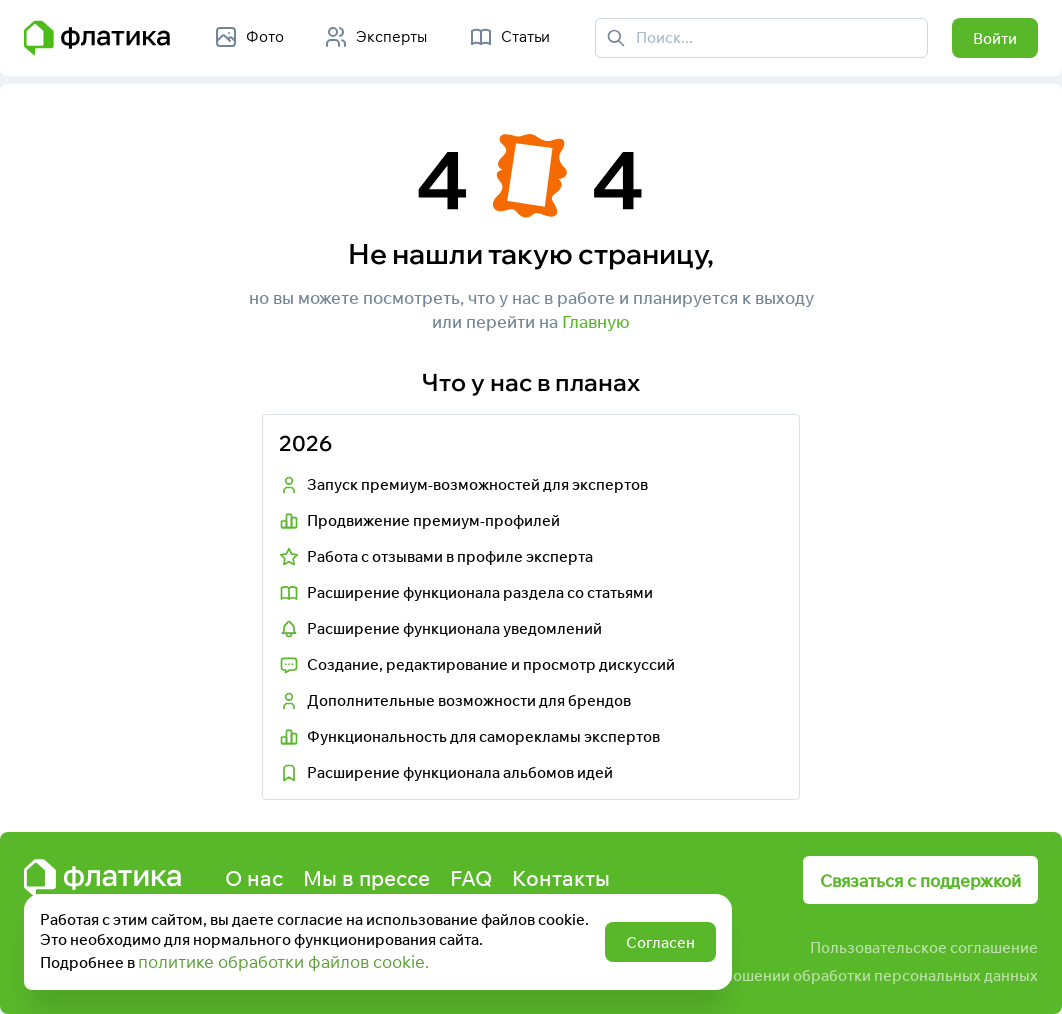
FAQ (471, 878)
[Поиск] (616, 38)
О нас (254, 878)
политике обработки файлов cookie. (283, 961)
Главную (596, 321)
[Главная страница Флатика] (97, 38)
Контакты (561, 878)
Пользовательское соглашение (924, 947)
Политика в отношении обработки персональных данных (831, 975)
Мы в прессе (366, 878)
